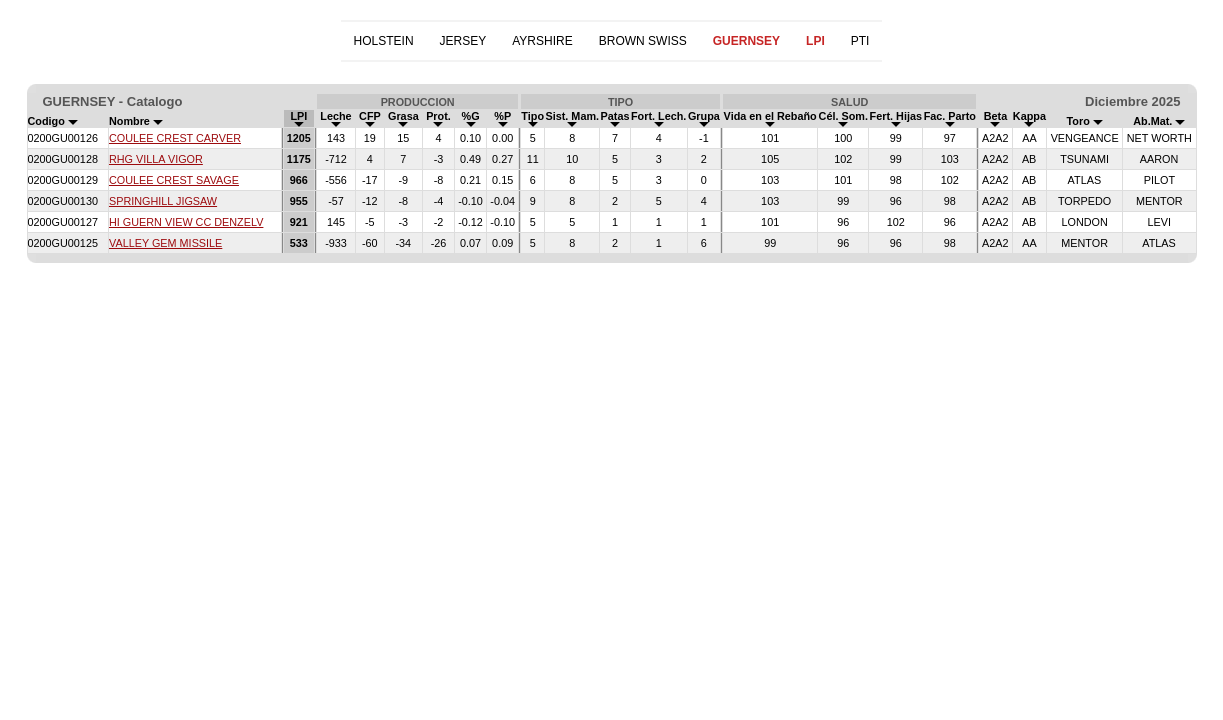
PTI (860, 41)
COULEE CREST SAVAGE (174, 180)
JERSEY (463, 41)
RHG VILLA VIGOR (156, 159)
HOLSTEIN (384, 41)
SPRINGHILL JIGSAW (163, 201)
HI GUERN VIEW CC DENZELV (186, 222)
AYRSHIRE (542, 41)
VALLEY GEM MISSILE (165, 243)
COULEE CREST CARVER (175, 138)
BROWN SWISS (643, 41)
